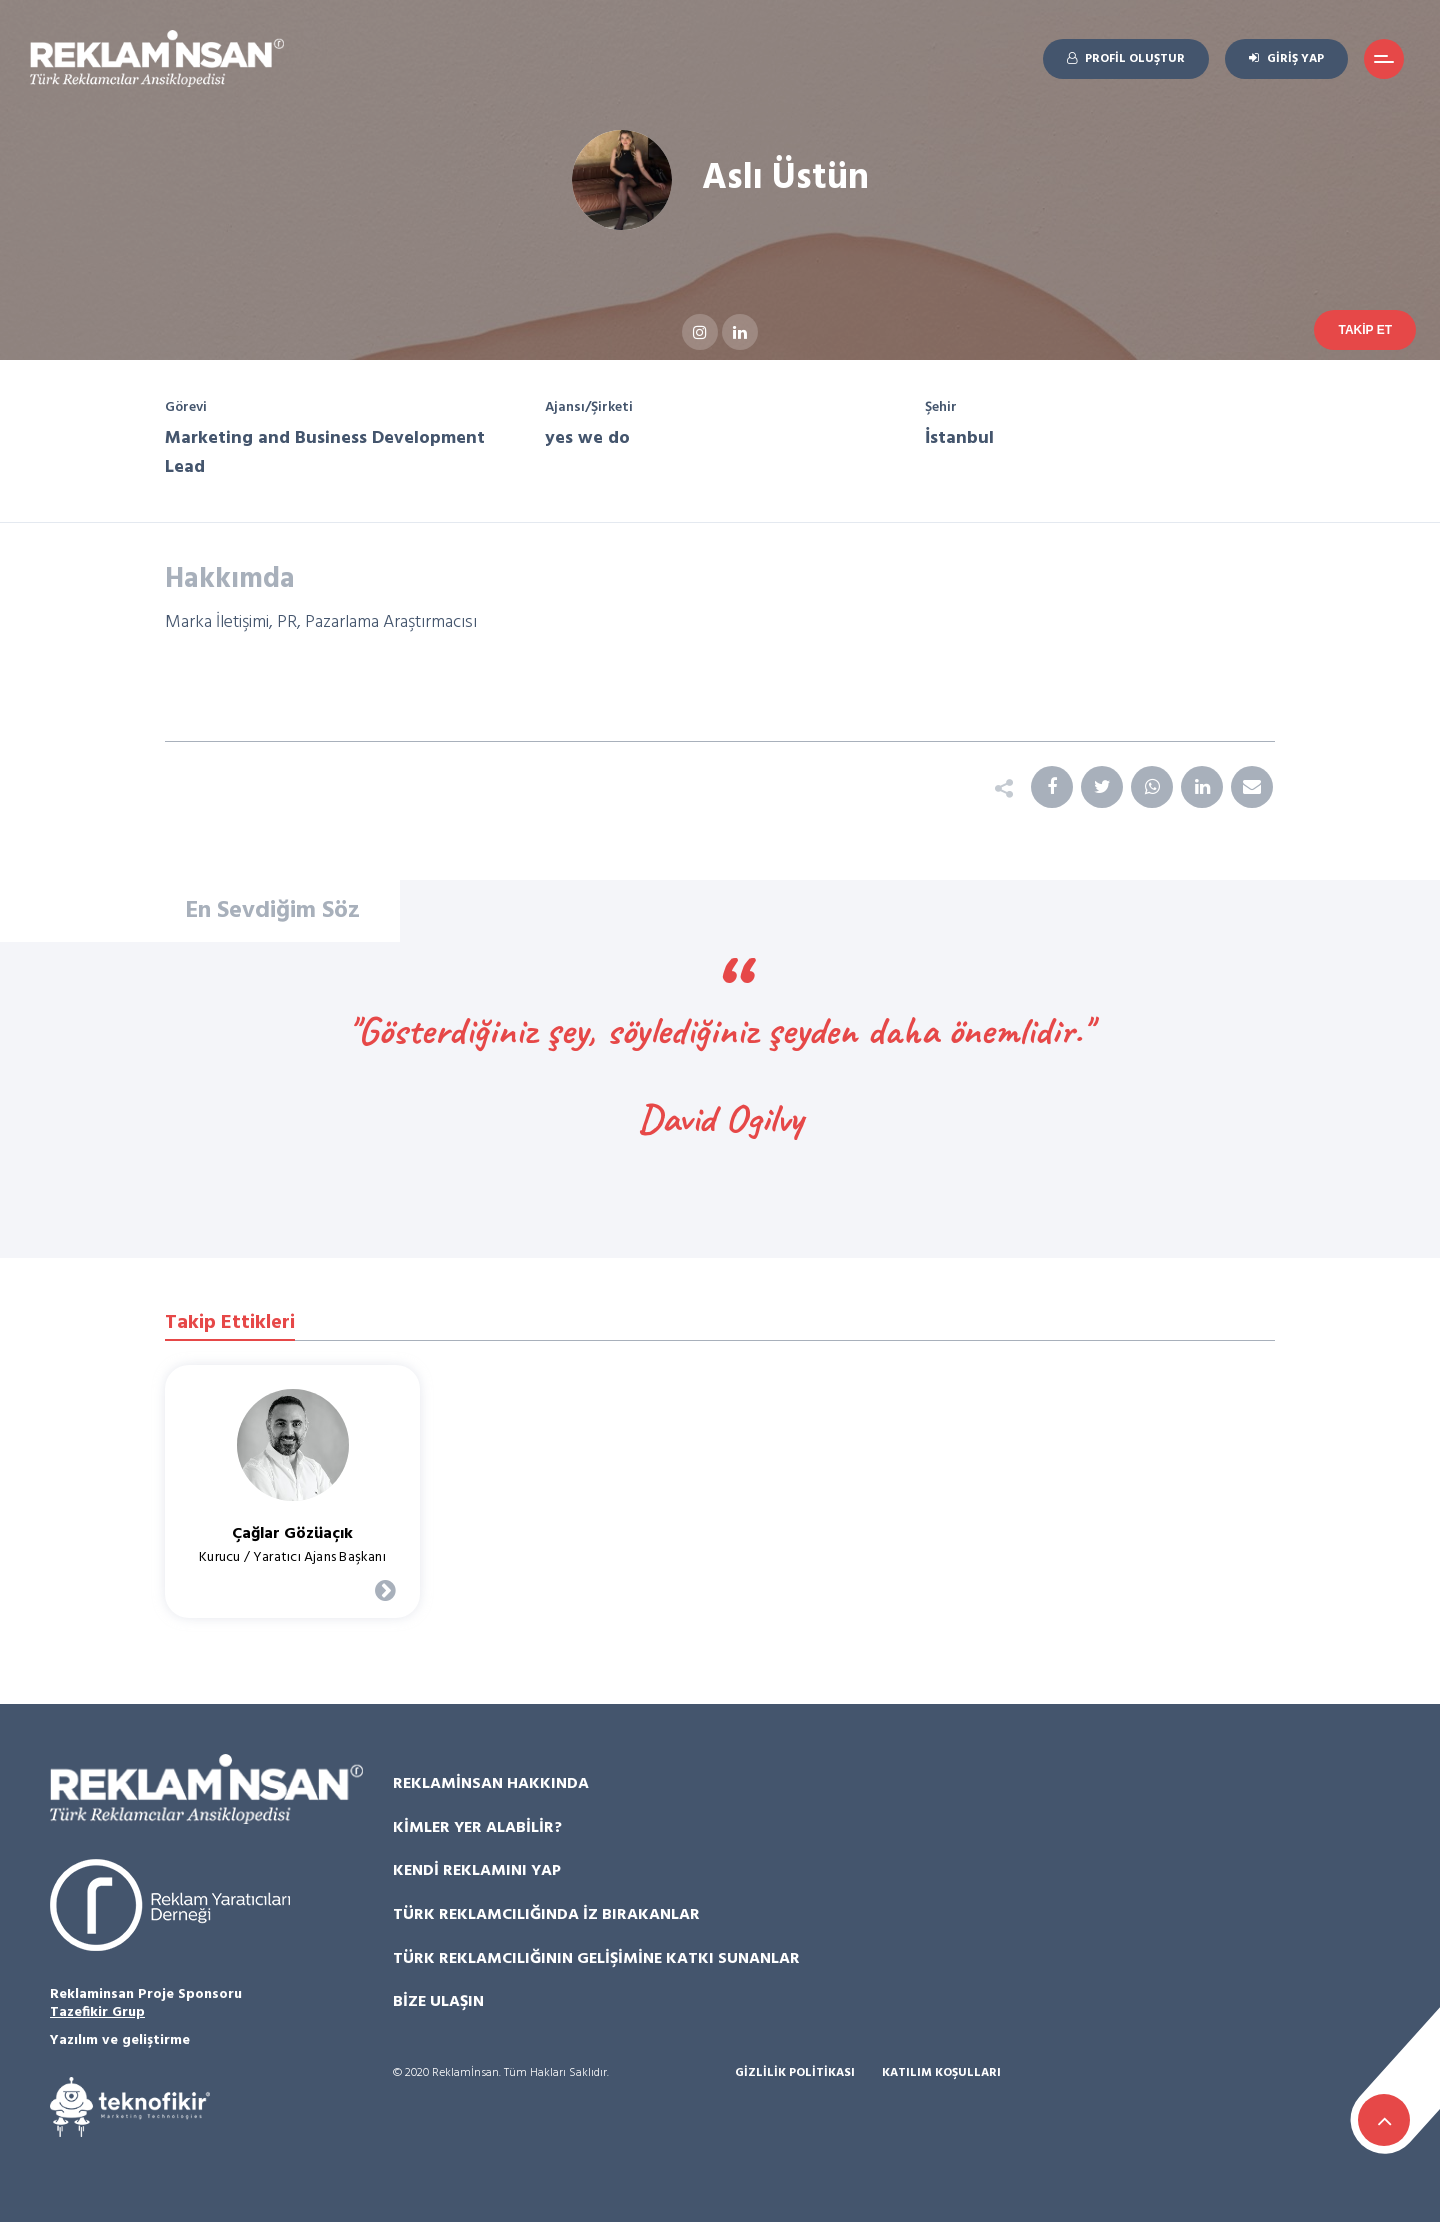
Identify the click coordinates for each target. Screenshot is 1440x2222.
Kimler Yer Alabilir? (477, 1828)
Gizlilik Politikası (795, 2073)
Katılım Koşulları (941, 2073)
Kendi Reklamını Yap (477, 1871)
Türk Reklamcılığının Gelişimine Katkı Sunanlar (596, 1959)
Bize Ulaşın (438, 2002)
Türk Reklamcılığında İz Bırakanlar (546, 1915)
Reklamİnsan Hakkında (491, 1784)
